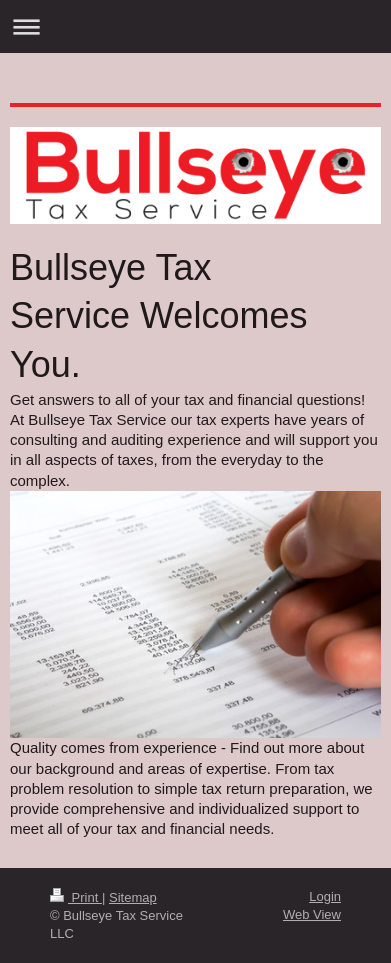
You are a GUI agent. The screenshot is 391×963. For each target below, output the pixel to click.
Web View (312, 914)
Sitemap (133, 897)
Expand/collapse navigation (195, 26)
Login (325, 896)
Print (76, 897)
